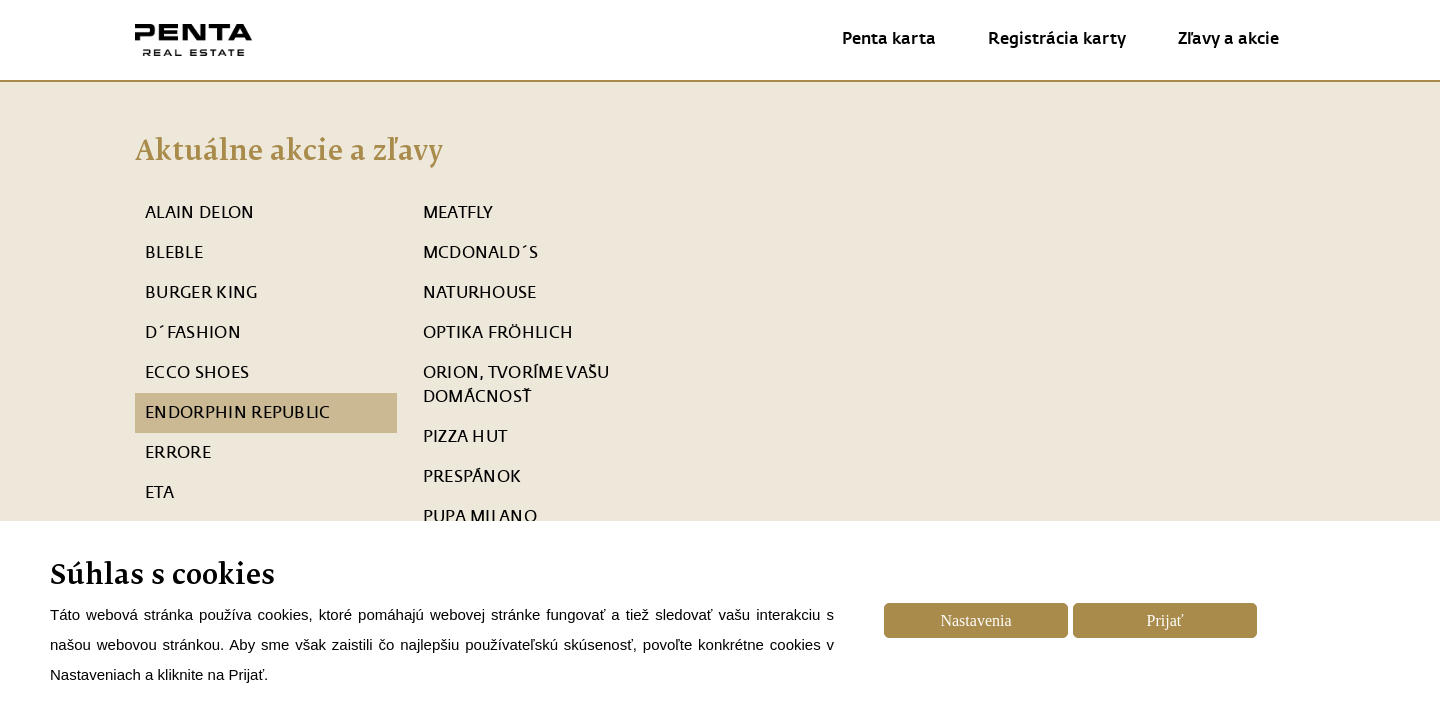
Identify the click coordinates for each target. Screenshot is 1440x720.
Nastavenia (975, 620)
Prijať (1165, 620)
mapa (943, 457)
